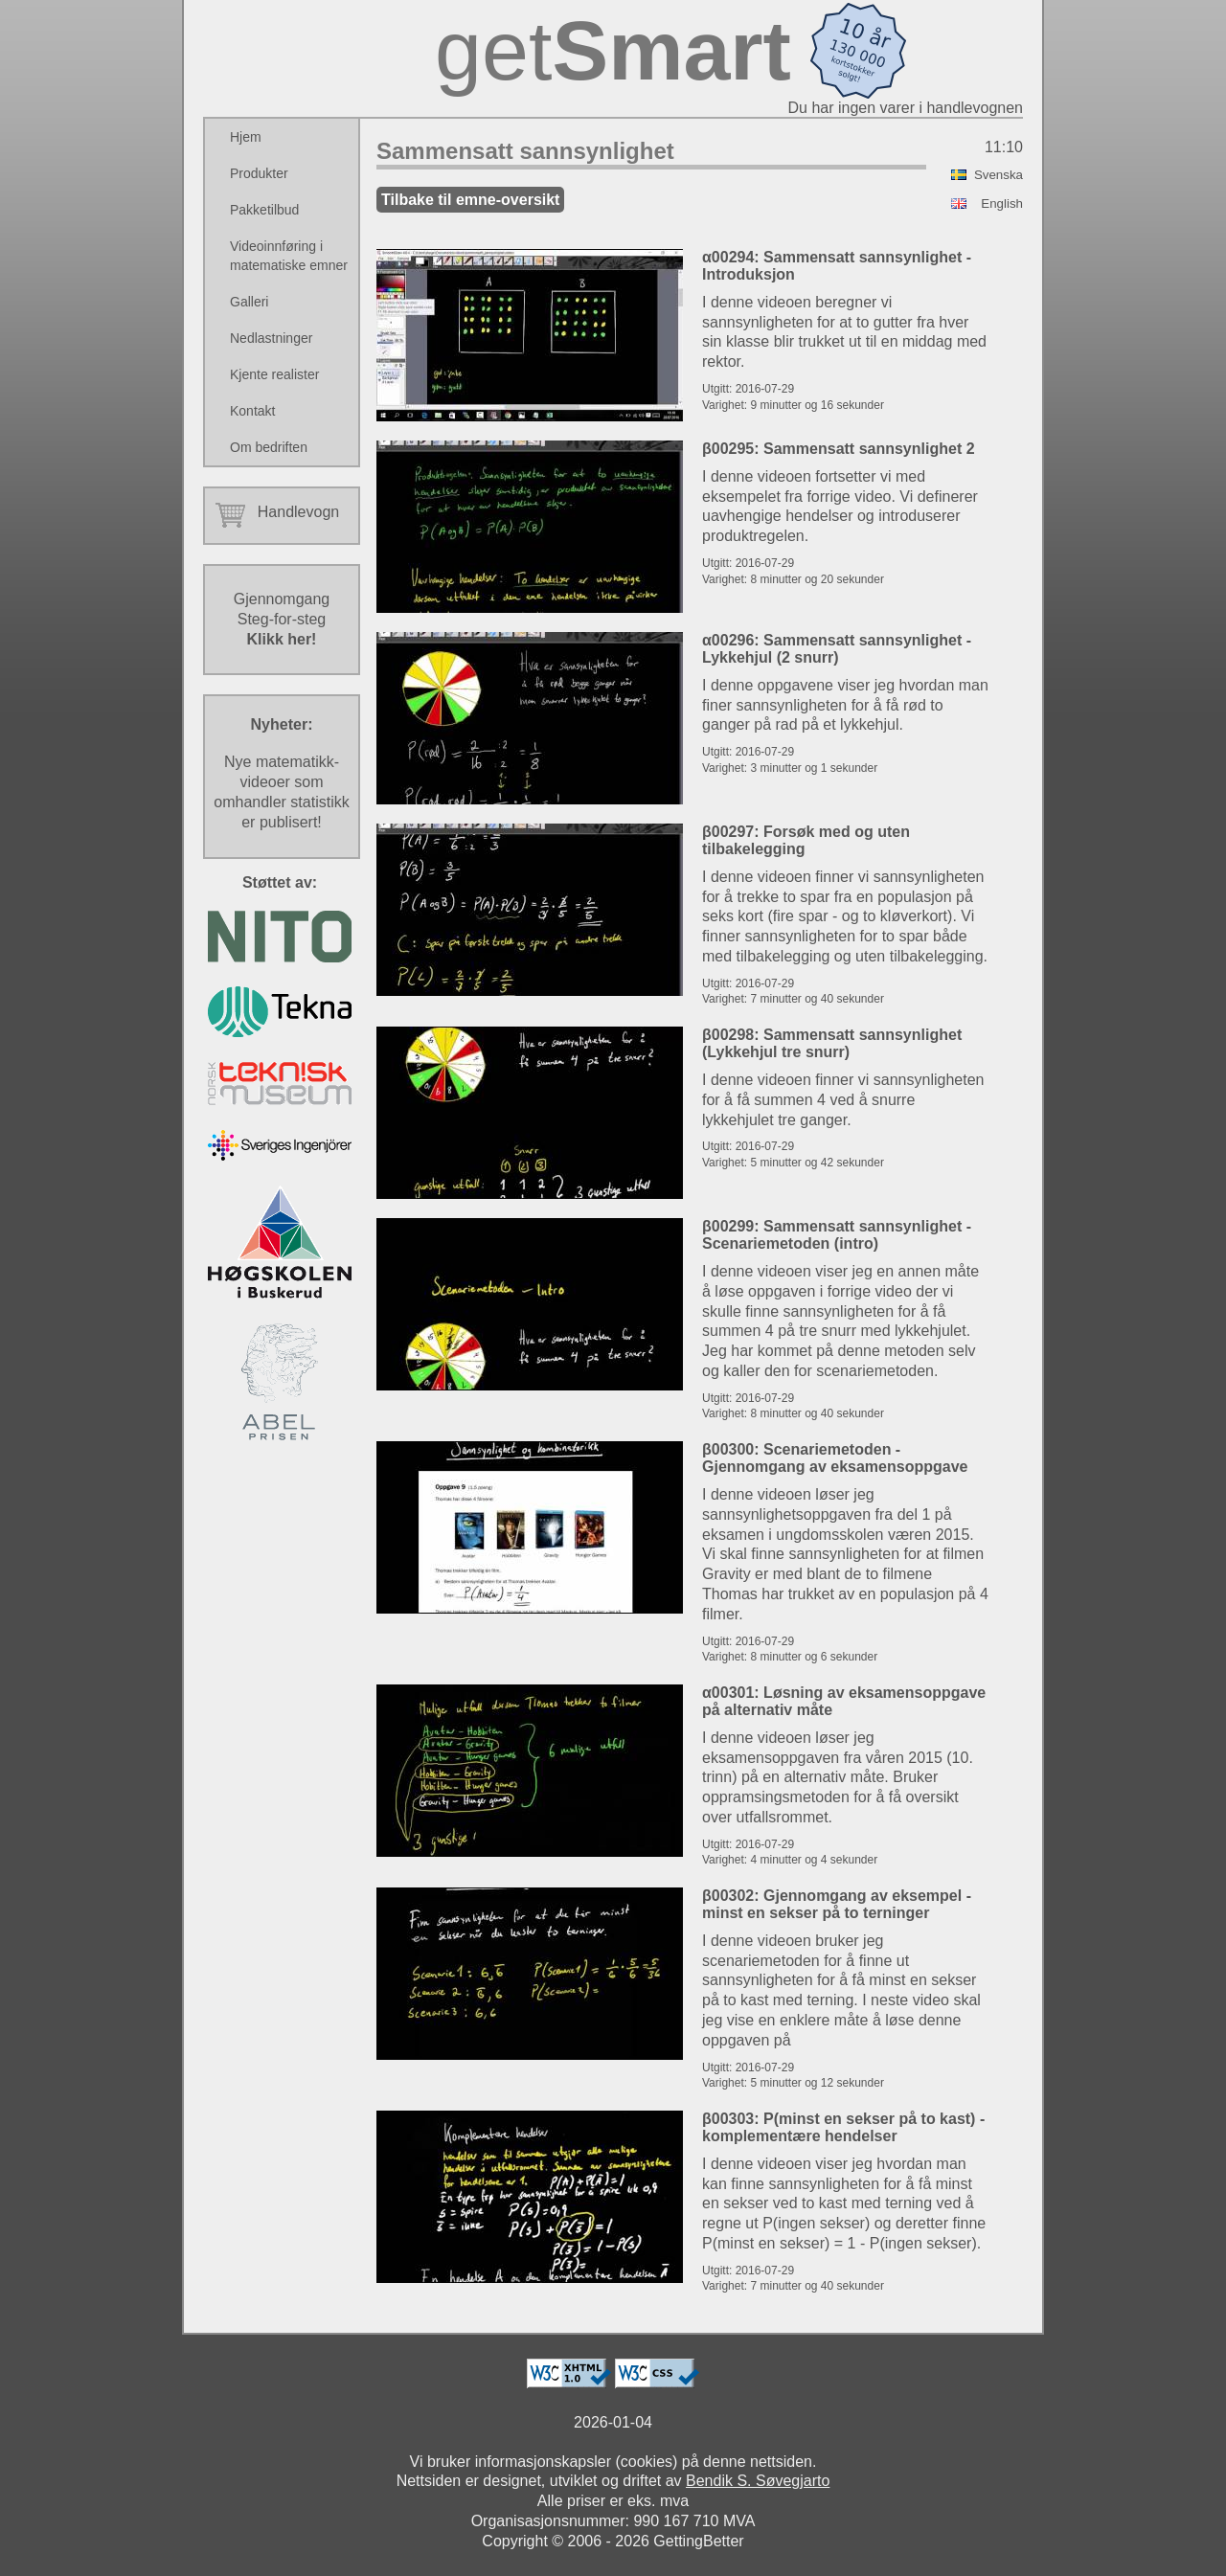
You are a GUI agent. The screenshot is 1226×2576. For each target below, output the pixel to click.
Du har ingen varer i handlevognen (906, 108)
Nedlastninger (271, 338)
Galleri (249, 301)
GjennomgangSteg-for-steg (282, 619)
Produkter (259, 173)
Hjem (245, 137)
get (613, 50)
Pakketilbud (264, 209)
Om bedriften (268, 447)
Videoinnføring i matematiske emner (289, 255)
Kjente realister (274, 374)
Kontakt (252, 410)
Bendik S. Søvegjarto (757, 2481)
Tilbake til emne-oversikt (470, 200)
